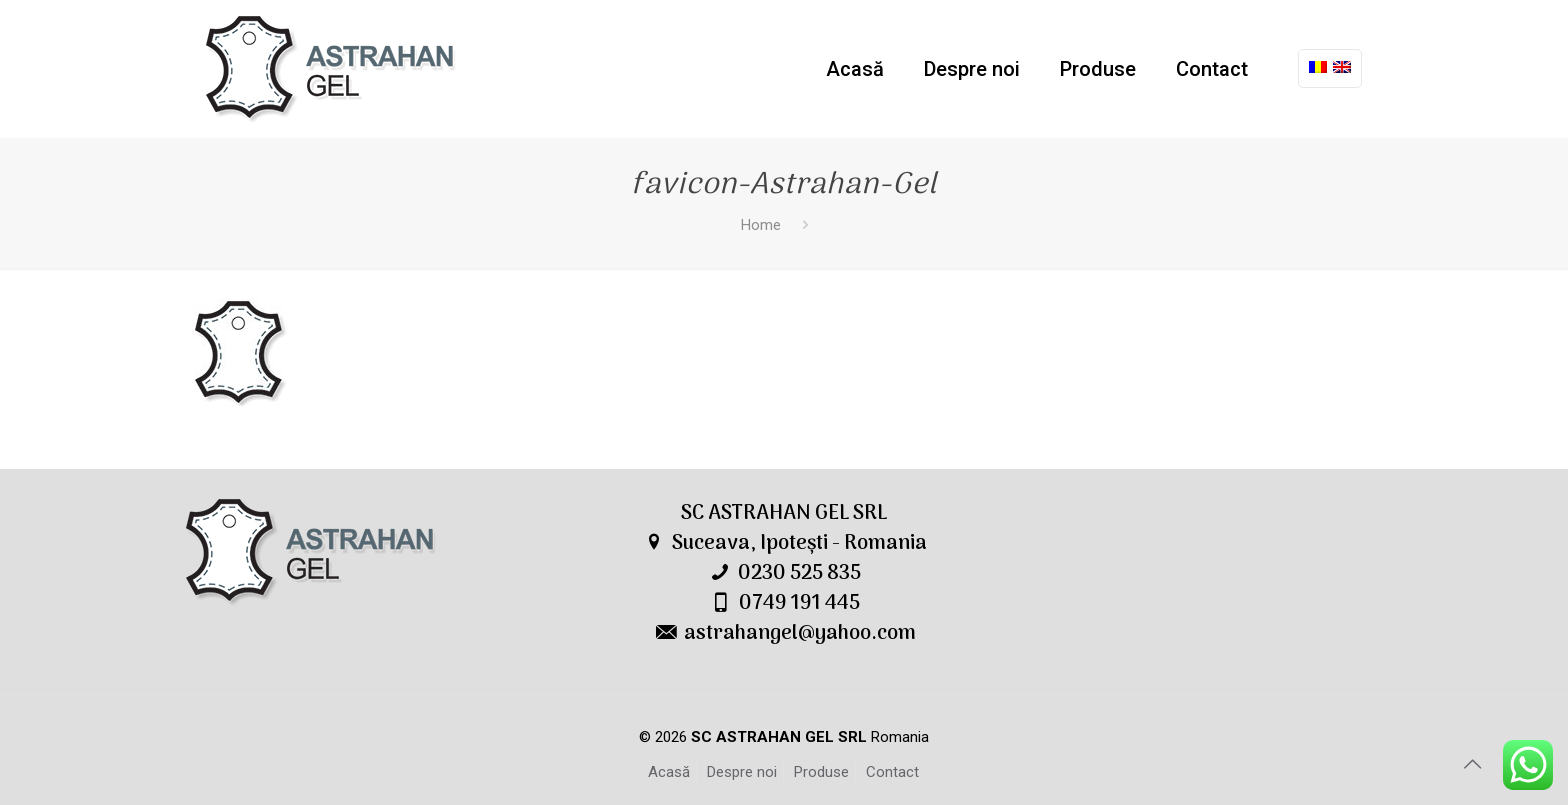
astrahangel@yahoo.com (800, 634)
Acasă (669, 772)
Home (761, 225)
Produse (821, 772)
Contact (892, 772)
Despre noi (742, 772)
